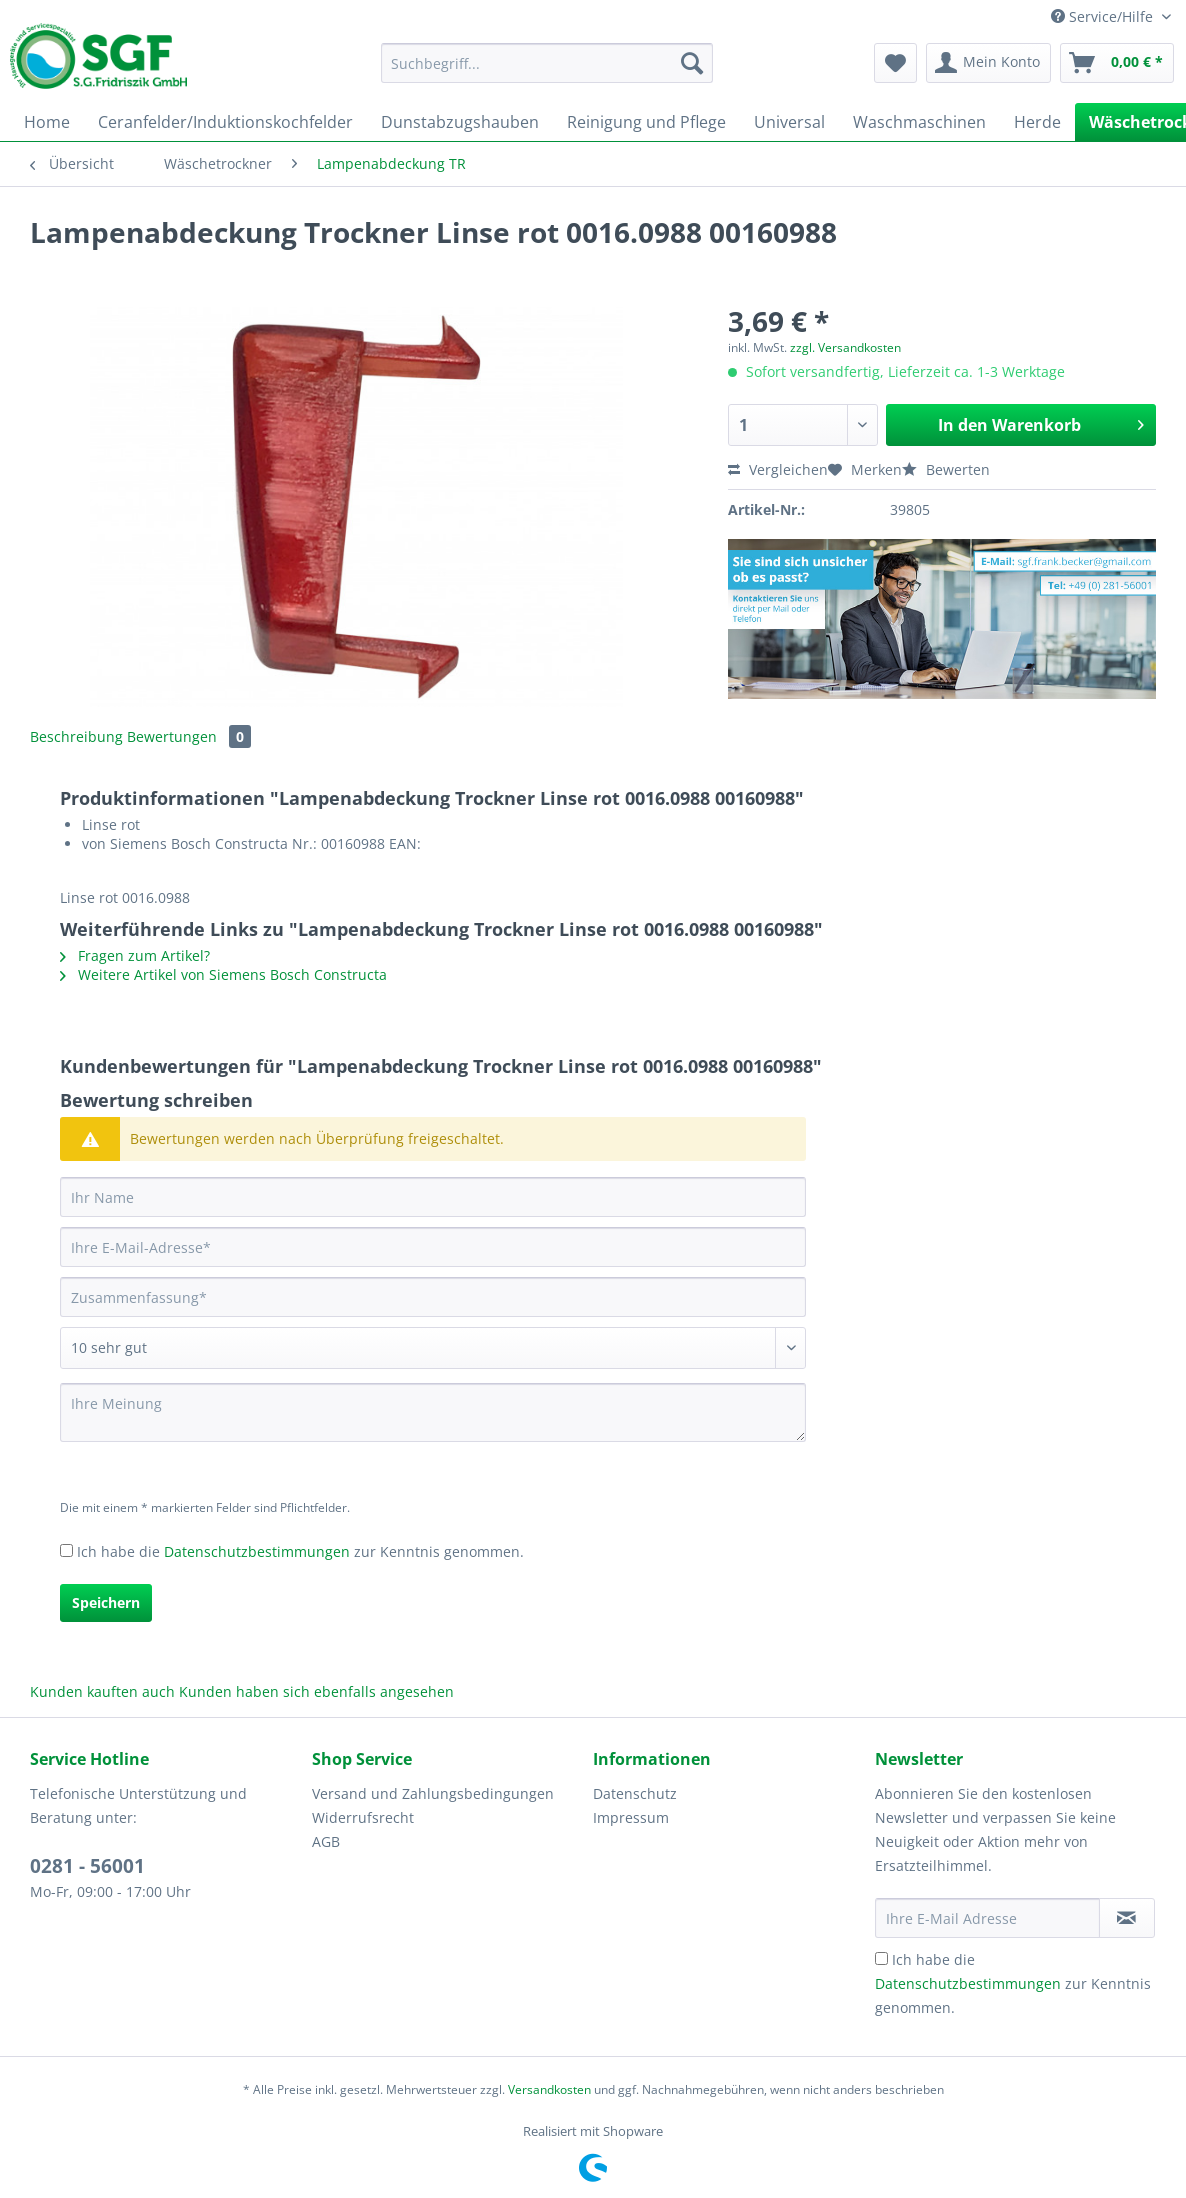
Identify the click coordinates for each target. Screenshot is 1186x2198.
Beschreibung (76, 736)
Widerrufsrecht (363, 1817)
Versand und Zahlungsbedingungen (433, 1793)
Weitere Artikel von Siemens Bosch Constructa (223, 974)
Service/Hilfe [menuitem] (1104, 16)
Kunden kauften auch (102, 1691)
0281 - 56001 (87, 1866)
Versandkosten (549, 2089)
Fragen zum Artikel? (135, 955)
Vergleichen (778, 469)
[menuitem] (547, 72)
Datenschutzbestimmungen (257, 1551)
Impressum (631, 1817)
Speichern (106, 1602)
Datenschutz (635, 1793)
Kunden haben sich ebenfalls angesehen (316, 1691)
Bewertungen (189, 736)
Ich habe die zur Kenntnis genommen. (300, 1551)
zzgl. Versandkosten (845, 347)
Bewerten (946, 469)
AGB (326, 1841)
